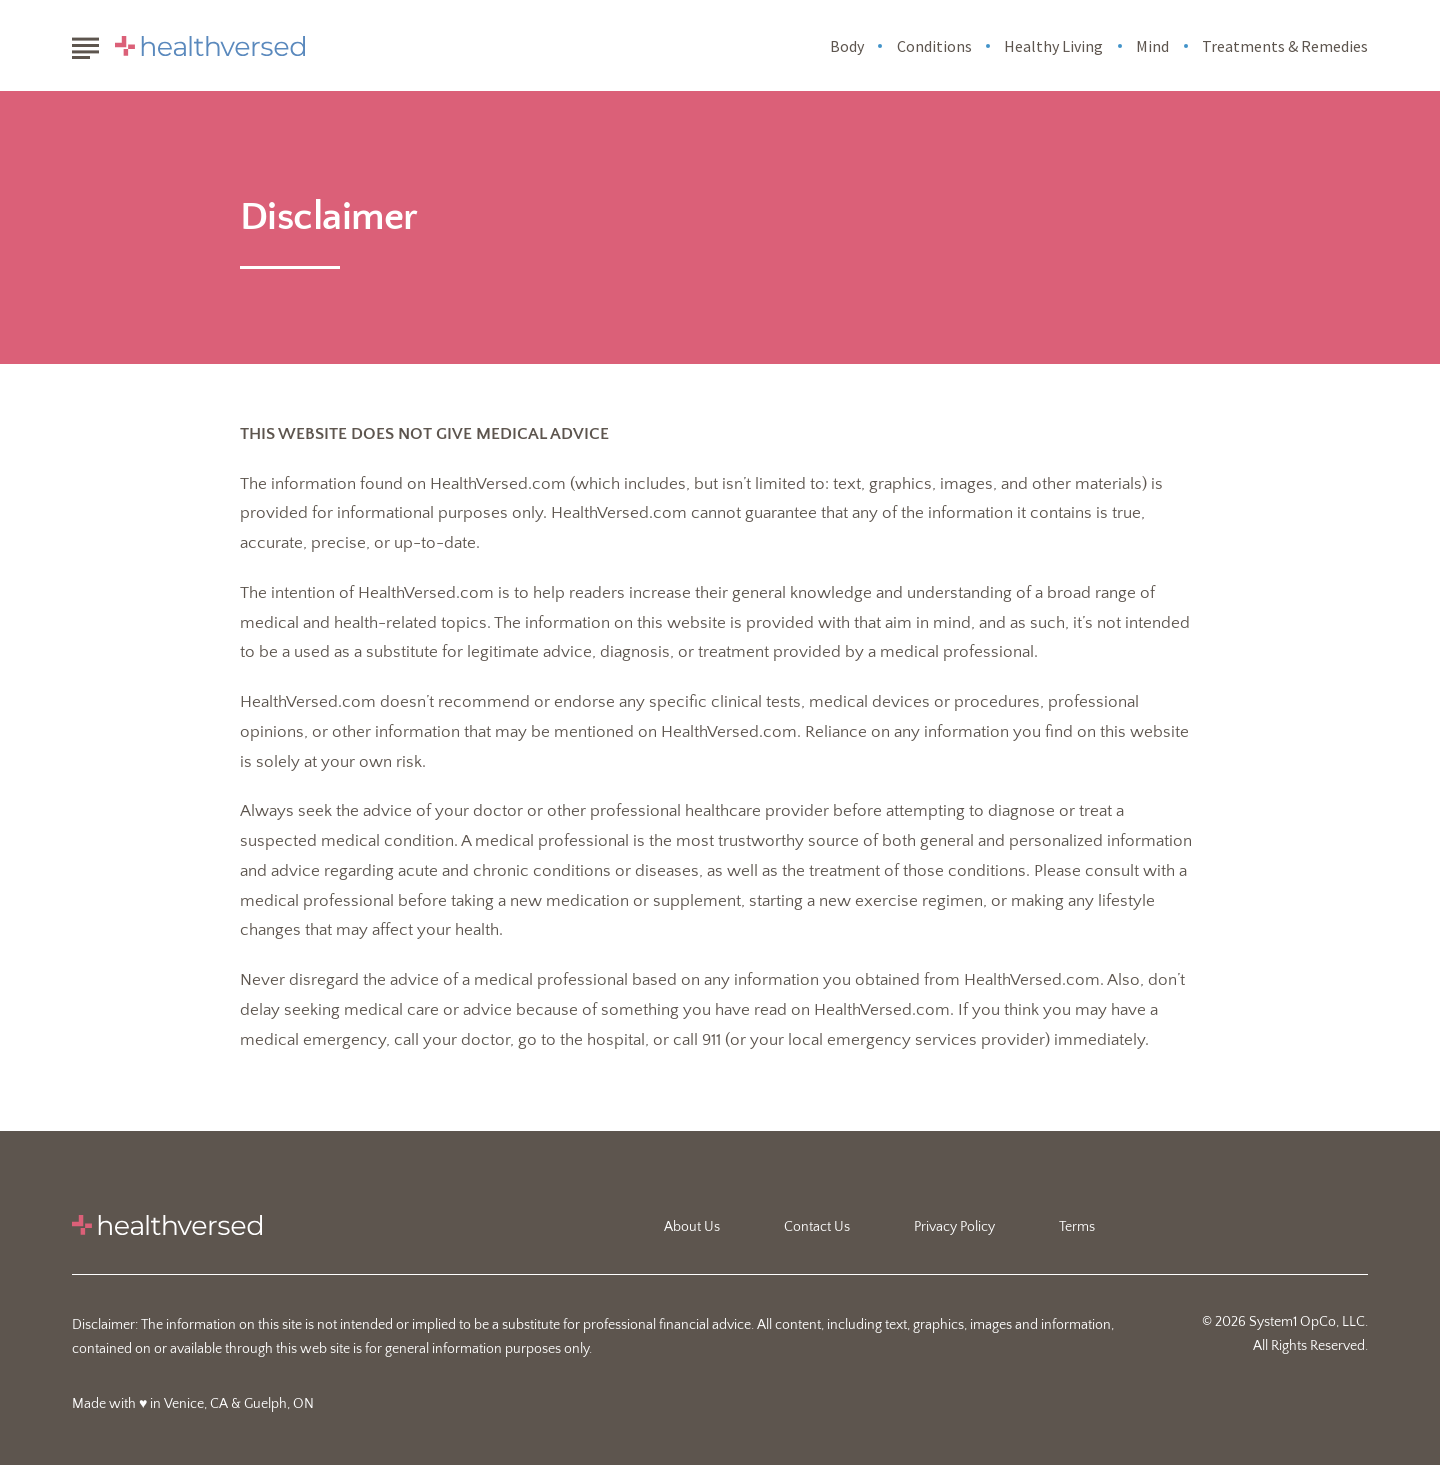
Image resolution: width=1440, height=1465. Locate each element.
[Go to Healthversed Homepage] (210, 46)
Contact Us (817, 1227)
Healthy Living (1053, 46)
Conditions (934, 46)
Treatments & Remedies (1285, 46)
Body (847, 46)
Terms (1077, 1227)
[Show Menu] (85, 44)
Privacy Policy (954, 1227)
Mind (1152, 46)
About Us (692, 1227)
